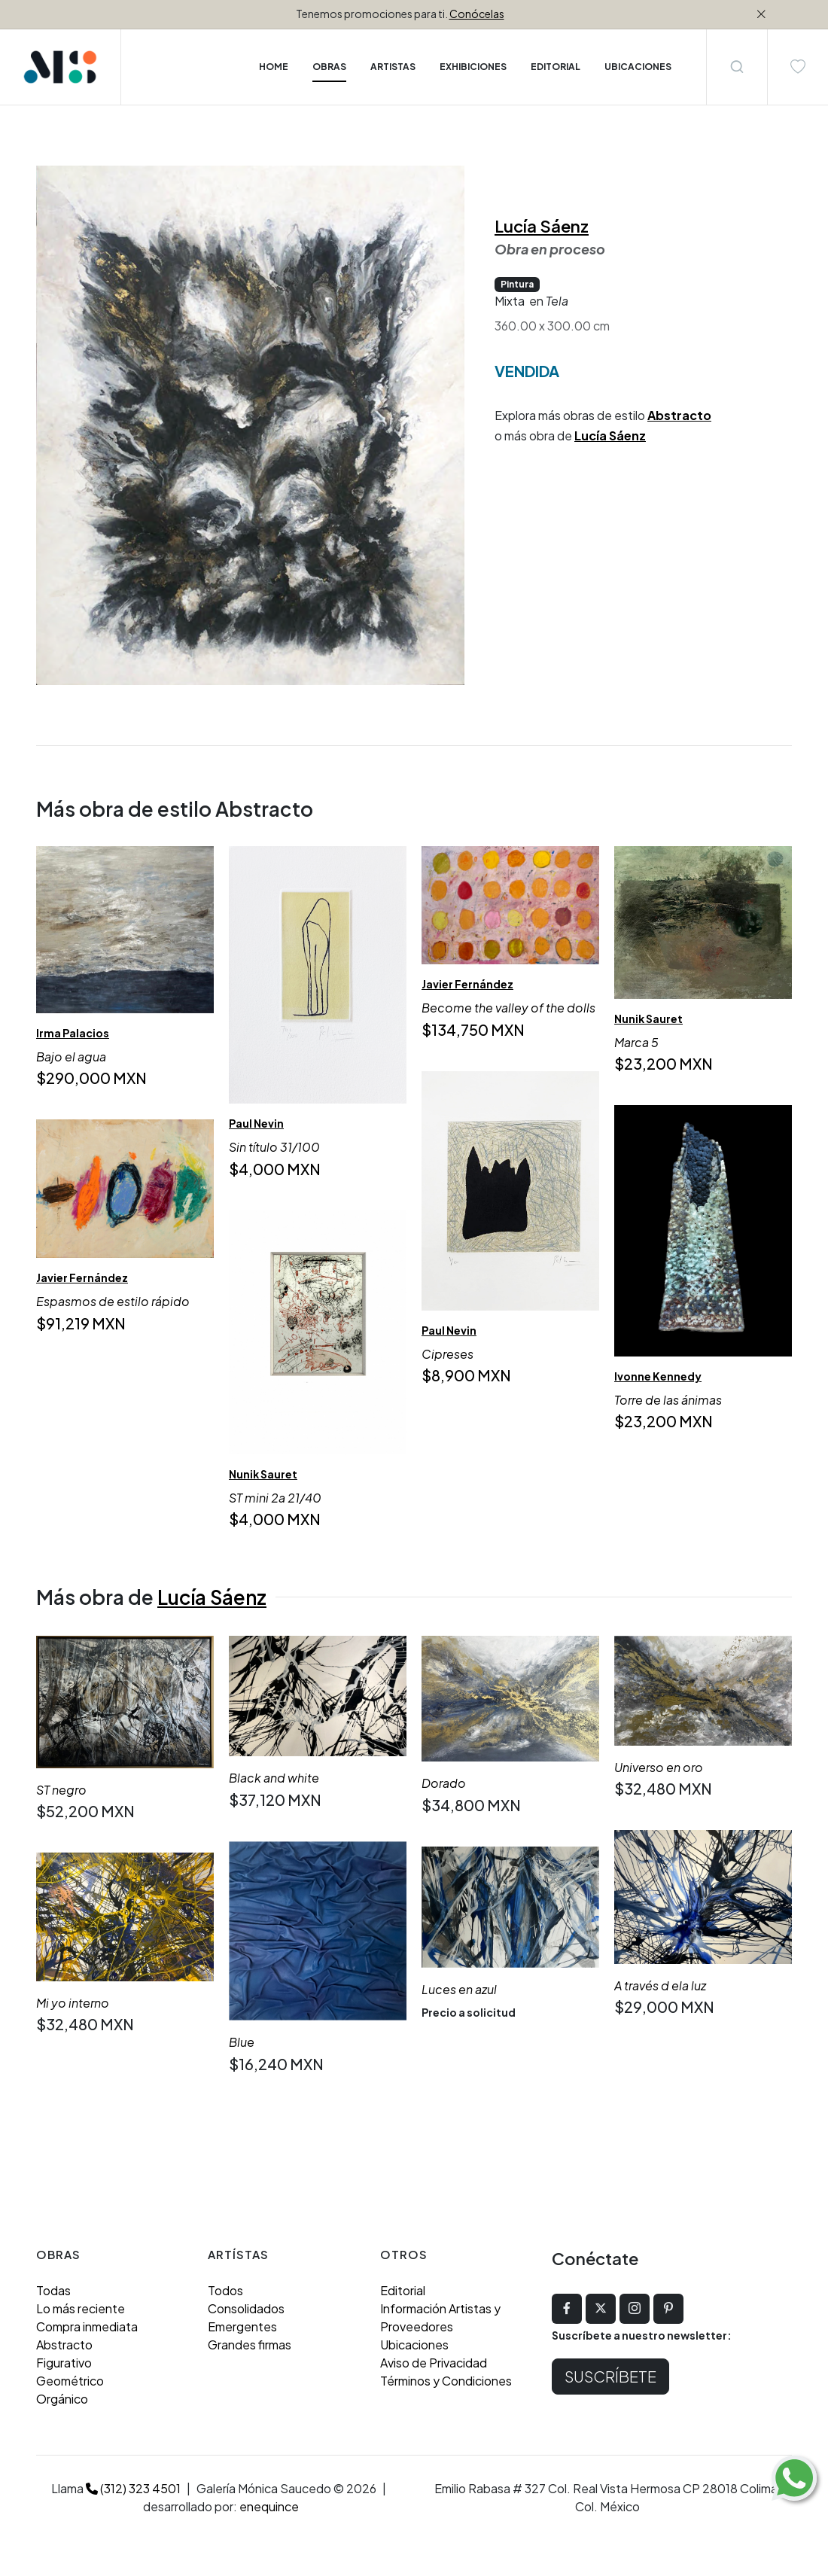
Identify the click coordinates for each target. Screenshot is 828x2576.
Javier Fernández (467, 984)
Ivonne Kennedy (658, 1377)
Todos (225, 2290)
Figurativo (64, 2362)
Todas (53, 2290)
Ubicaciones (414, 2344)
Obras (329, 66)
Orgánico (62, 2399)
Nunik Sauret (648, 1018)
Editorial (402, 2290)
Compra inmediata (87, 2326)
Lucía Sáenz (542, 225)
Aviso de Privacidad (433, 2362)
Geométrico (70, 2381)
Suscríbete (610, 2376)
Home (273, 66)
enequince (269, 2506)
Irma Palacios (72, 1033)
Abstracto (679, 415)
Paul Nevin (256, 1124)
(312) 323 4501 (133, 2488)
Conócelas (476, 13)
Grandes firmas (249, 2344)
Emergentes (242, 2326)
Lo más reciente (80, 2308)
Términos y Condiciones (446, 2381)
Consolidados (246, 2308)
